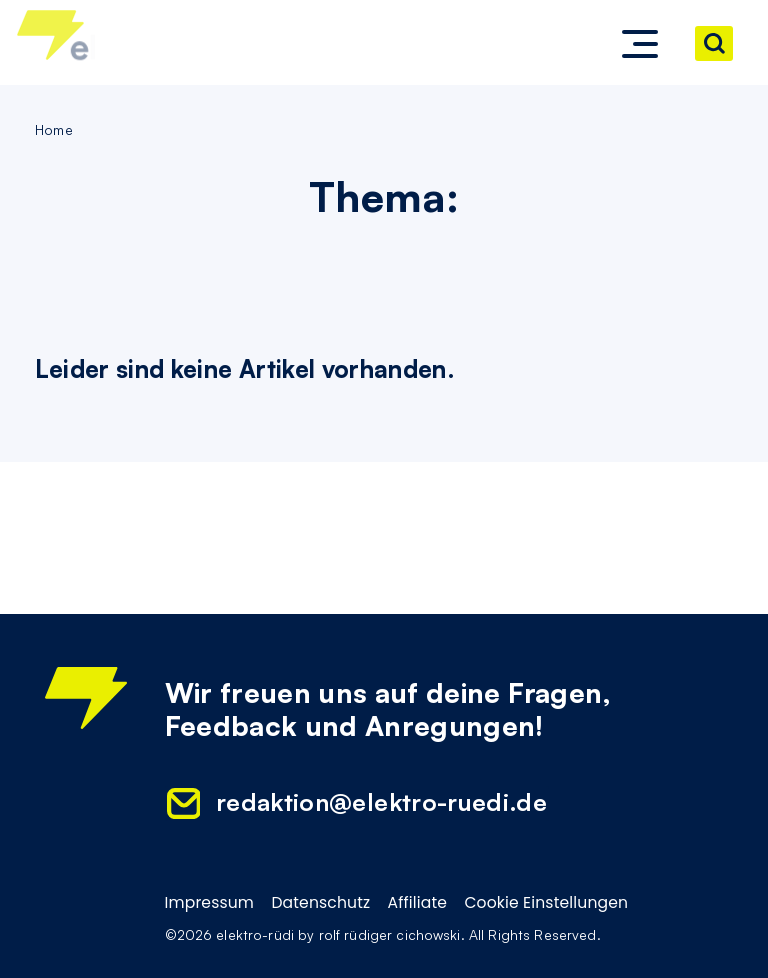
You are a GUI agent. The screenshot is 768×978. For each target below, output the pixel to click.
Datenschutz (320, 903)
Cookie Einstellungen (546, 903)
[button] (640, 44)
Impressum (210, 903)
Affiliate (418, 903)
